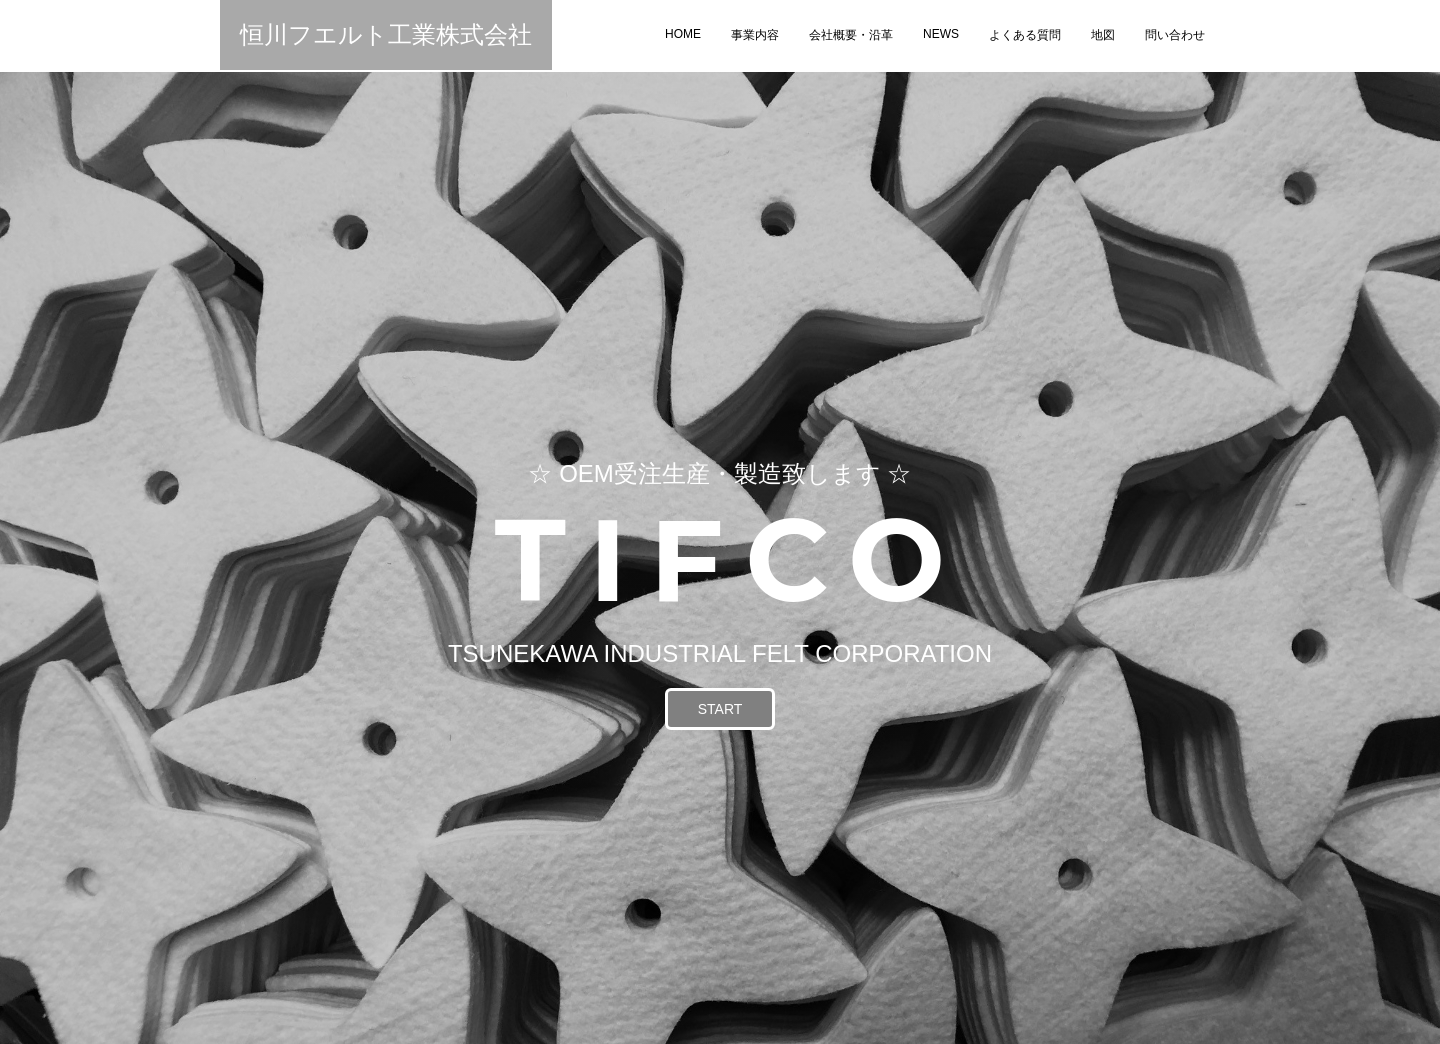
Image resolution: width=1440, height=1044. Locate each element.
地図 (1103, 35)
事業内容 (755, 35)
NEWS (941, 34)
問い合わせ (1175, 35)
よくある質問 (1025, 35)
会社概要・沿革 (851, 35)
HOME (683, 34)
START (720, 709)
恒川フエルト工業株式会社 (386, 34)
